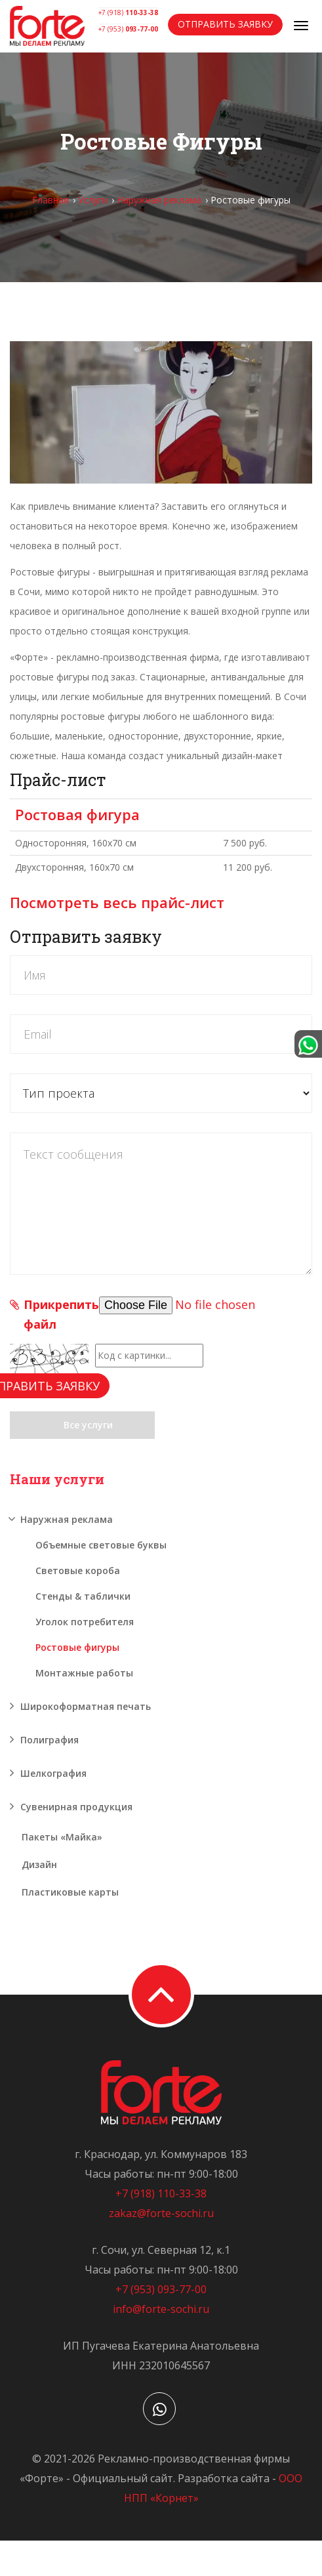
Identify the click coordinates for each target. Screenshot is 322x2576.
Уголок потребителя (84, 1621)
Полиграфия (49, 1740)
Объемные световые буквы (101, 1545)
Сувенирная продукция (76, 1806)
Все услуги (82, 1425)
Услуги (93, 200)
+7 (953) (128, 28)
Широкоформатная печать (85, 1706)
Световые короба (77, 1570)
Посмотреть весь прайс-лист (117, 902)
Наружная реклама (159, 200)
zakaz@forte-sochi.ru (161, 2213)
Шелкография (53, 1773)
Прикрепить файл (61, 1314)
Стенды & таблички (83, 1596)
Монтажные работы (84, 1673)
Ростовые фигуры (77, 1647)
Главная (50, 200)
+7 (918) (128, 12)
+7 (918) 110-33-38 (161, 2193)
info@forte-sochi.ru (161, 2309)
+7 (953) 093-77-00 (161, 2289)
